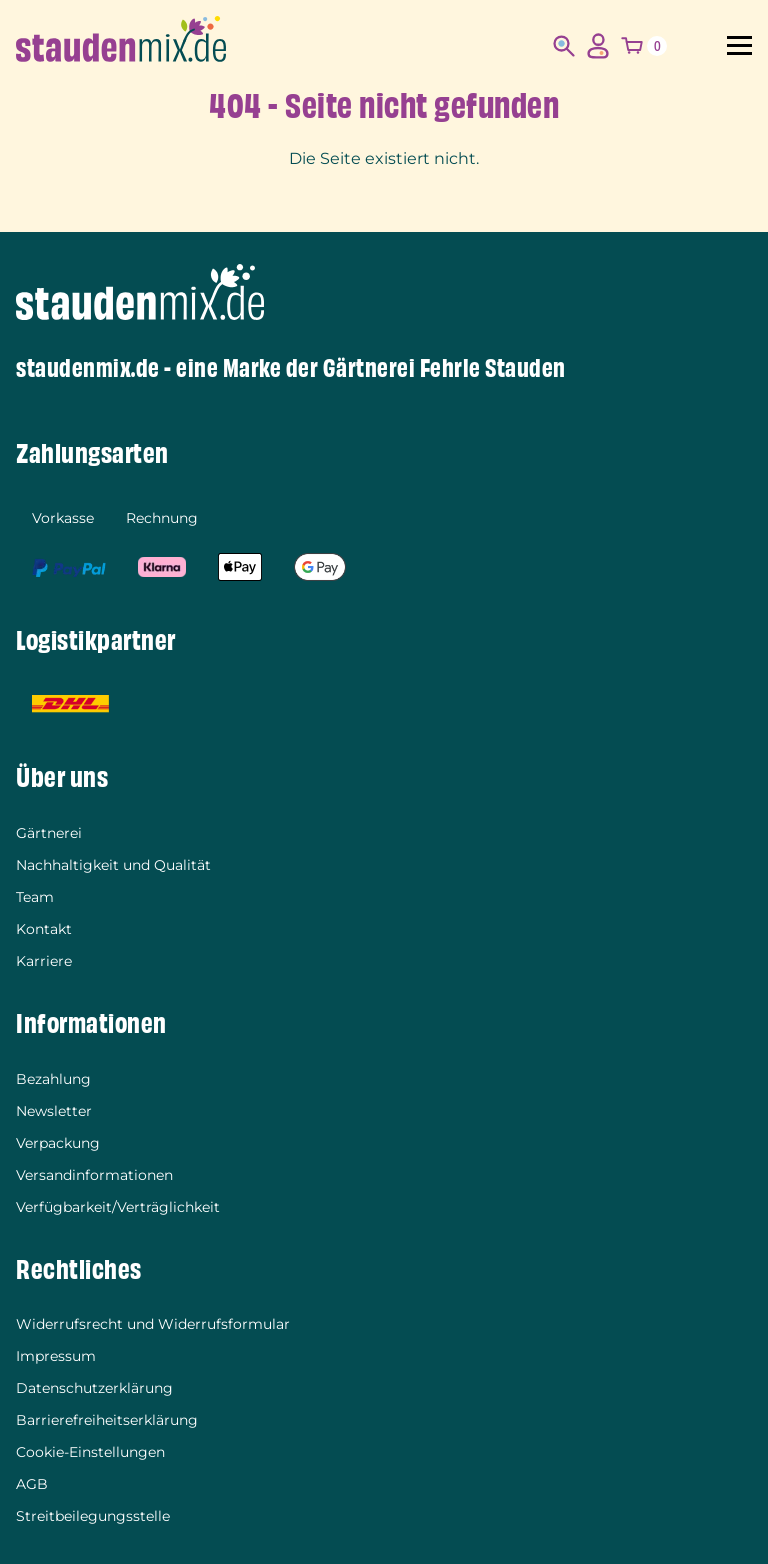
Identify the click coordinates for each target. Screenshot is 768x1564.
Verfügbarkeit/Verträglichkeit (118, 1207)
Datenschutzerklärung (94, 1388)
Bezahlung (53, 1079)
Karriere (44, 961)
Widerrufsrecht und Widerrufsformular (153, 1324)
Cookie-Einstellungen (90, 1452)
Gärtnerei (49, 833)
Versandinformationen (94, 1175)
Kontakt (44, 929)
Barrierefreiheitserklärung (107, 1420)
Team (35, 897)
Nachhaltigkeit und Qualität (113, 865)
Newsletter (54, 1111)
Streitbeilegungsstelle (93, 1516)
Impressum (56, 1356)
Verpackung (58, 1143)
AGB (32, 1484)
